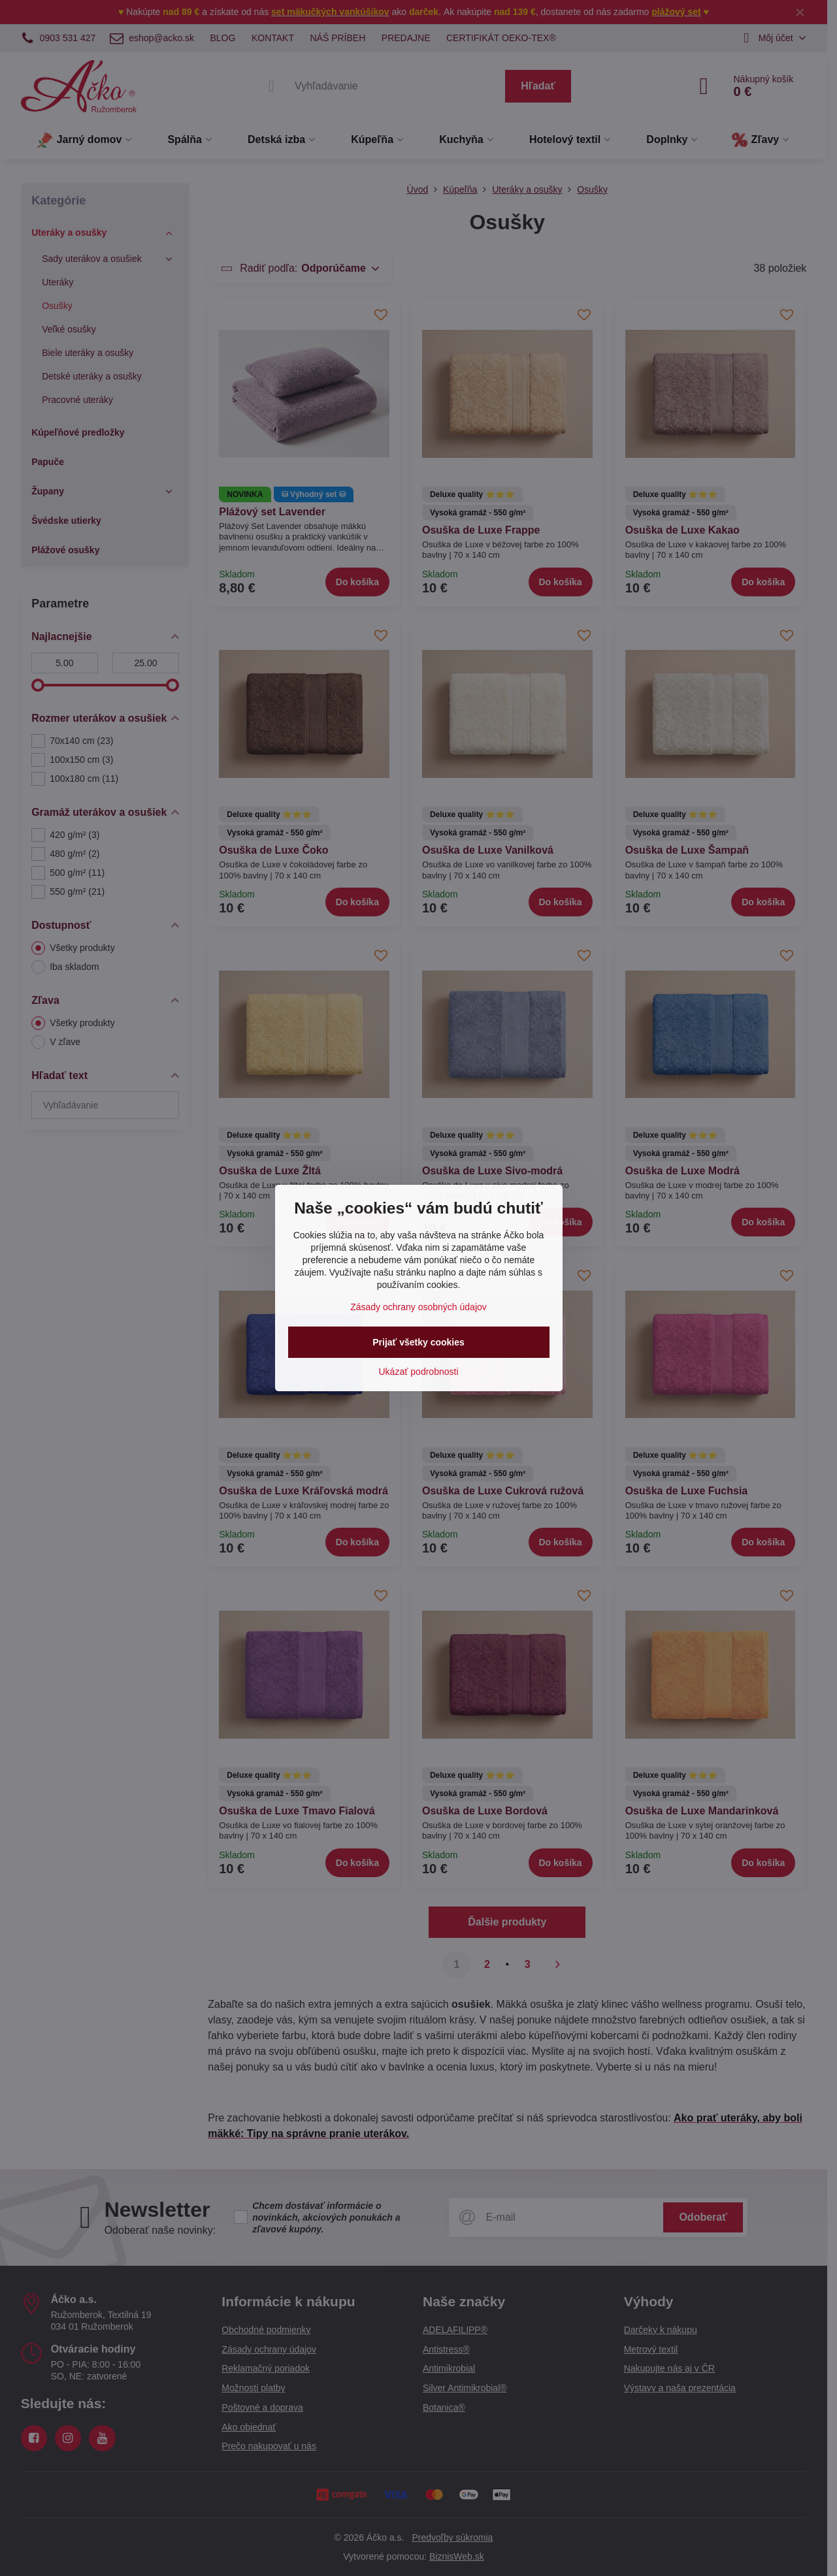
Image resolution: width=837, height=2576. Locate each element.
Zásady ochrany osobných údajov (418, 1307)
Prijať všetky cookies (418, 1342)
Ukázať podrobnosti (419, 1371)
